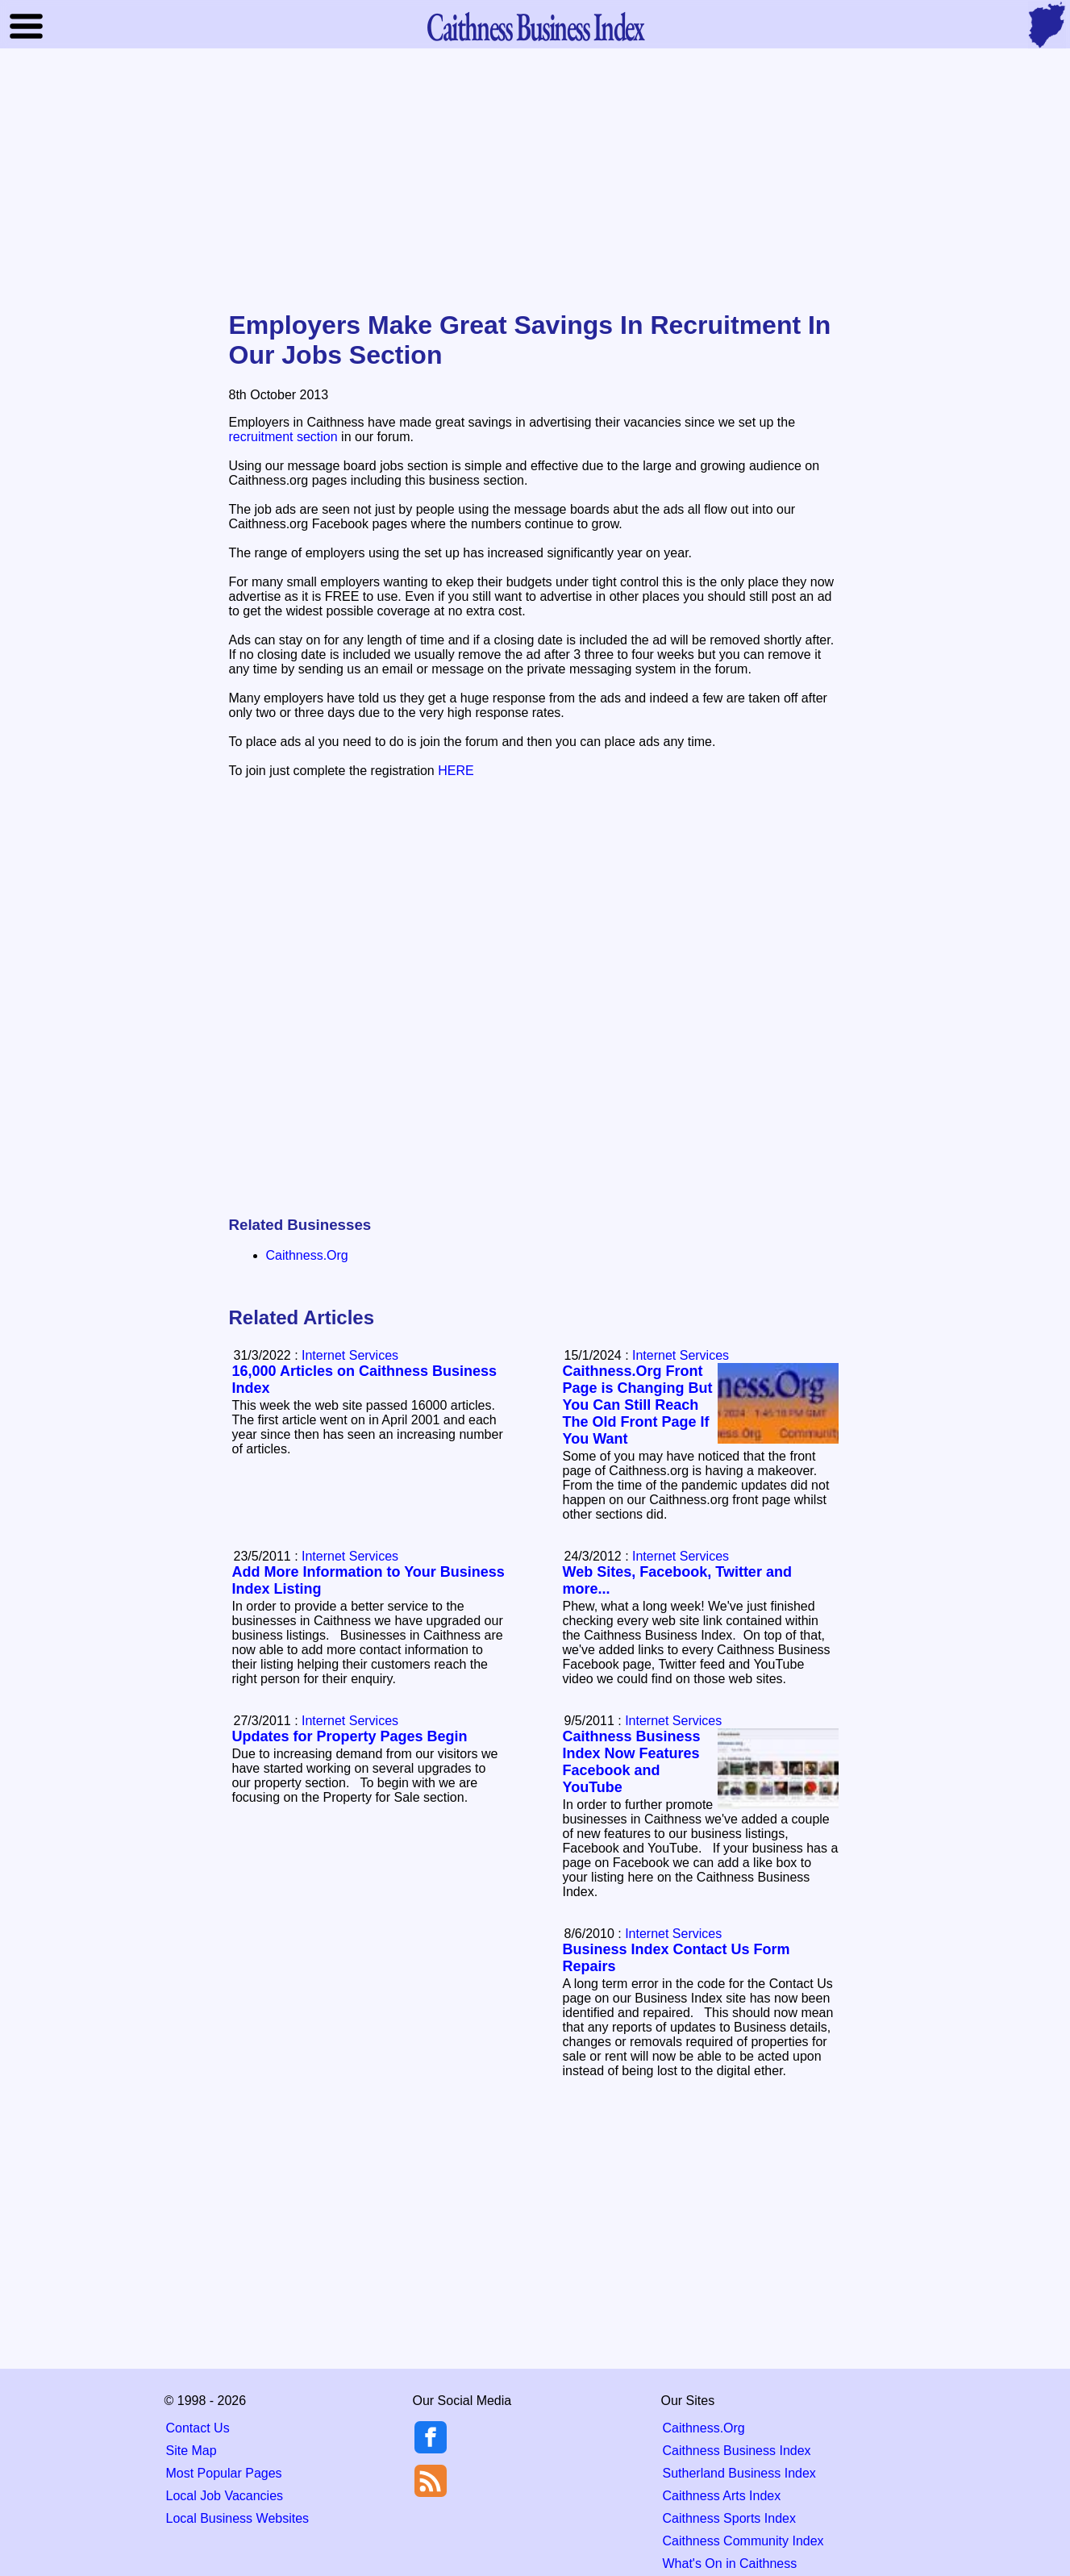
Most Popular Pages (224, 2473)
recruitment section (283, 437)
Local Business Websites (238, 2518)
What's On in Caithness (730, 2563)
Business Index (535, 26)
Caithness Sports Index (729, 2518)
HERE (455, 770)
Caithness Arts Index (722, 2496)
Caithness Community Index (743, 2541)
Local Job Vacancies (225, 2496)
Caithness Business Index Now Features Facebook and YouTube (632, 1761)
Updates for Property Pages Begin (350, 1736)
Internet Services (680, 1355)
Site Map (191, 2450)
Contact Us (198, 2428)
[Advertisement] (535, 181)
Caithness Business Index (737, 2450)
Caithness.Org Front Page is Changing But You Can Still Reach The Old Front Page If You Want (638, 1405)
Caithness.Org (307, 1255)
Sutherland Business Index (739, 2473)
